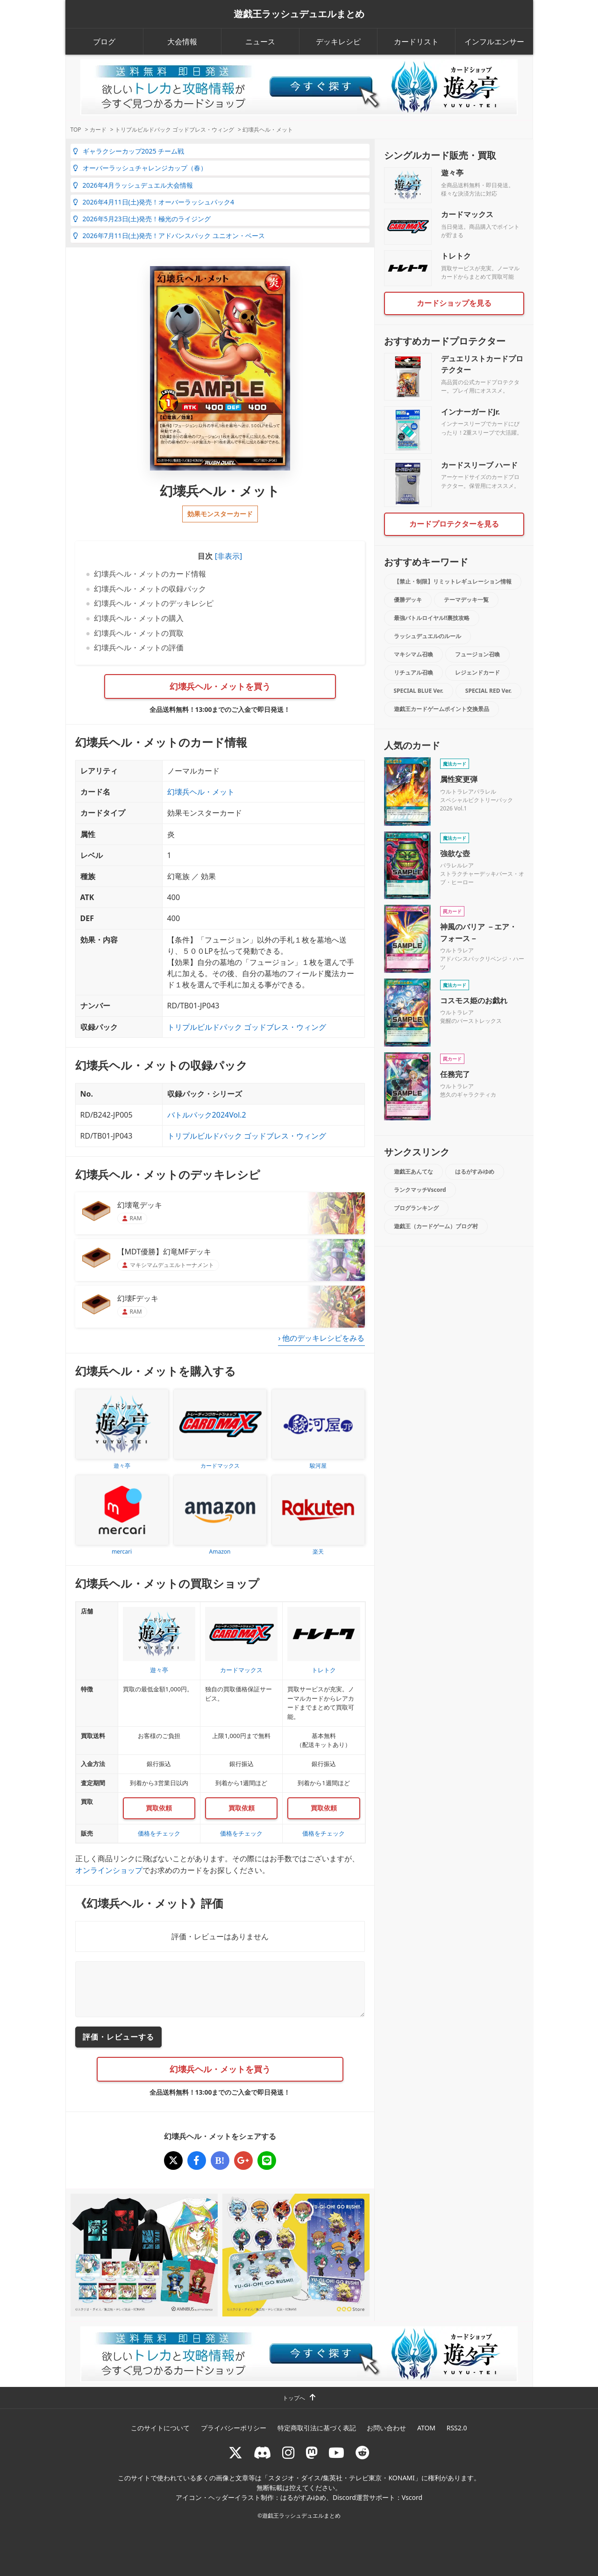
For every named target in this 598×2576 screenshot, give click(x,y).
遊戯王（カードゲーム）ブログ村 (436, 1226)
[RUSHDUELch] (336, 2452)
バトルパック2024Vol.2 (206, 1115)
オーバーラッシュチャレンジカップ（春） (140, 167)
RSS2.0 (457, 2427)
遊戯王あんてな (413, 1171)
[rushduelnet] (288, 2452)
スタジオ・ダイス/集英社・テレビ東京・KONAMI (341, 2477)
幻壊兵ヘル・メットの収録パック (150, 589)
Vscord (412, 2497)
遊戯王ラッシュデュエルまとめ (299, 14)
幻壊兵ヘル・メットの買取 (139, 633)
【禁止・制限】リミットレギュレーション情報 (453, 581)
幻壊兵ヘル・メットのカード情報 (150, 574)
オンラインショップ (108, 1870)
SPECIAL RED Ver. (488, 691)
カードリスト (416, 41)
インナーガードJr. (470, 412)
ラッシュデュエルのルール (427, 636)
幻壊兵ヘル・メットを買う (220, 686)
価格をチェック (159, 1833)
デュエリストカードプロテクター (482, 364)
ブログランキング (416, 1208)
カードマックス (467, 214)
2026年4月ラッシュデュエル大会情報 (133, 185)
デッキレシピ (338, 41)
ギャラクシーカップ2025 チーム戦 (129, 151)
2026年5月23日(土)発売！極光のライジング (142, 218)
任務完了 (455, 1074)
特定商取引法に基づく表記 (317, 2427)
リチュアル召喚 (413, 672)
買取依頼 (159, 1807)
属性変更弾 (458, 779)
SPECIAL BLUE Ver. (418, 691)
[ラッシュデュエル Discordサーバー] (262, 2452)
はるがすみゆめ (474, 1171)
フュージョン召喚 (477, 654)
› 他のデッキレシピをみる (321, 1338)
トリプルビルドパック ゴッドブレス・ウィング (246, 1027)
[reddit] (363, 2452)
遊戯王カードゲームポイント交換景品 (441, 709)
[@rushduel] (235, 2452)
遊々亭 (452, 173)
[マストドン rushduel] (312, 2452)
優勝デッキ (408, 600)
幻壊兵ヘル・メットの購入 (139, 618)
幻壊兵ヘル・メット (201, 792)
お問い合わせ (386, 2427)
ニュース (260, 41)
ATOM (426, 2427)
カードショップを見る (454, 303)
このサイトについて (160, 2427)
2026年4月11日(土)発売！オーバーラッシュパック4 (153, 201)
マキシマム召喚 (413, 654)
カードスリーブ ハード (479, 465)
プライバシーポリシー (233, 2427)
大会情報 (182, 41)
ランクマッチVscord (420, 1190)
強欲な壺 (455, 853)
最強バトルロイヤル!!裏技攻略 (432, 618)
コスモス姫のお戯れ (473, 1000)
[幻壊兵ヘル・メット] (173, 2160)
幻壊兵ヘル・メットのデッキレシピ (154, 603)
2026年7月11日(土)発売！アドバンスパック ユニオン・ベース (169, 235)
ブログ (104, 41)
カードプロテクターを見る (454, 524)
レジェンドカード (477, 672)
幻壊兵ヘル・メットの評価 (139, 647)
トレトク (456, 256)
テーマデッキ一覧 (466, 600)
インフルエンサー (494, 41)
